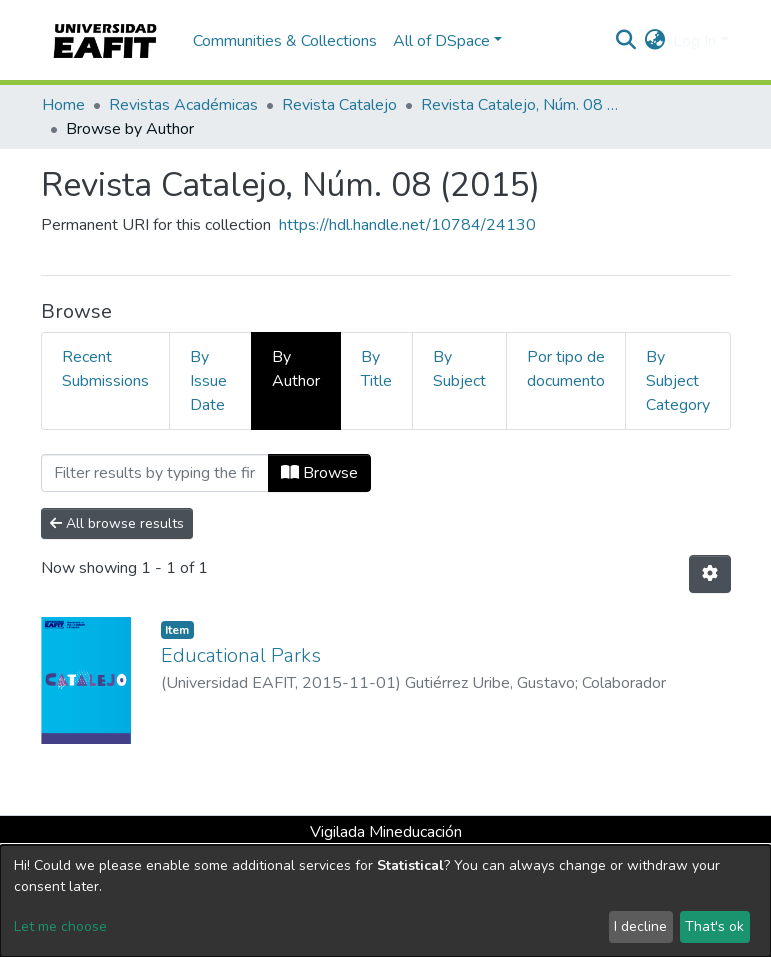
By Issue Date (208, 381)
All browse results (117, 523)
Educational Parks (241, 655)
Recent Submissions (105, 369)
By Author (296, 369)
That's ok (714, 926)
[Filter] (155, 473)
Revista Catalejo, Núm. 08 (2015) (521, 105)
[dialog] (385, 901)
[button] (654, 41)
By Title (376, 369)
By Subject (459, 369)
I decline (640, 926)
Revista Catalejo (339, 105)
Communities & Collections (285, 41)
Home (63, 105)
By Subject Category (678, 381)
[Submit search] (625, 41)
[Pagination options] (710, 574)
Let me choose (60, 926)
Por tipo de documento (566, 369)
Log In (694, 41)
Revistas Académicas (183, 105)
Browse (319, 473)
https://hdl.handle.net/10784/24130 (407, 225)
